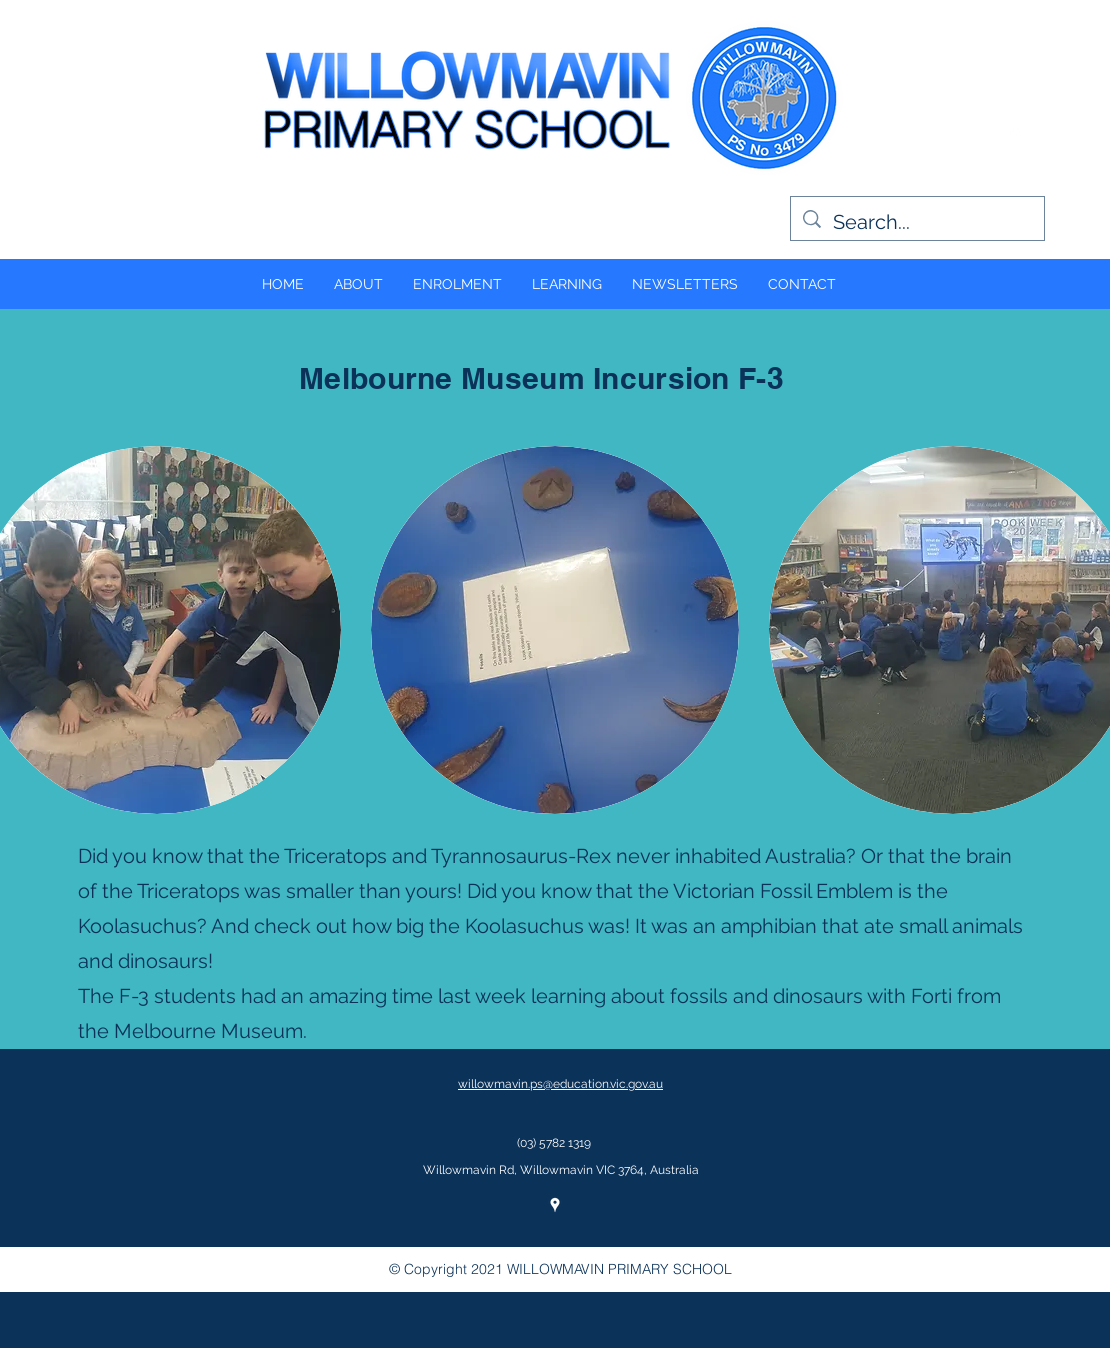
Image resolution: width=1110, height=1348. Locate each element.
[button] (555, 630)
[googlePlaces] (1015, 135)
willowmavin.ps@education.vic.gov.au (560, 1084)
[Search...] (917, 222)
